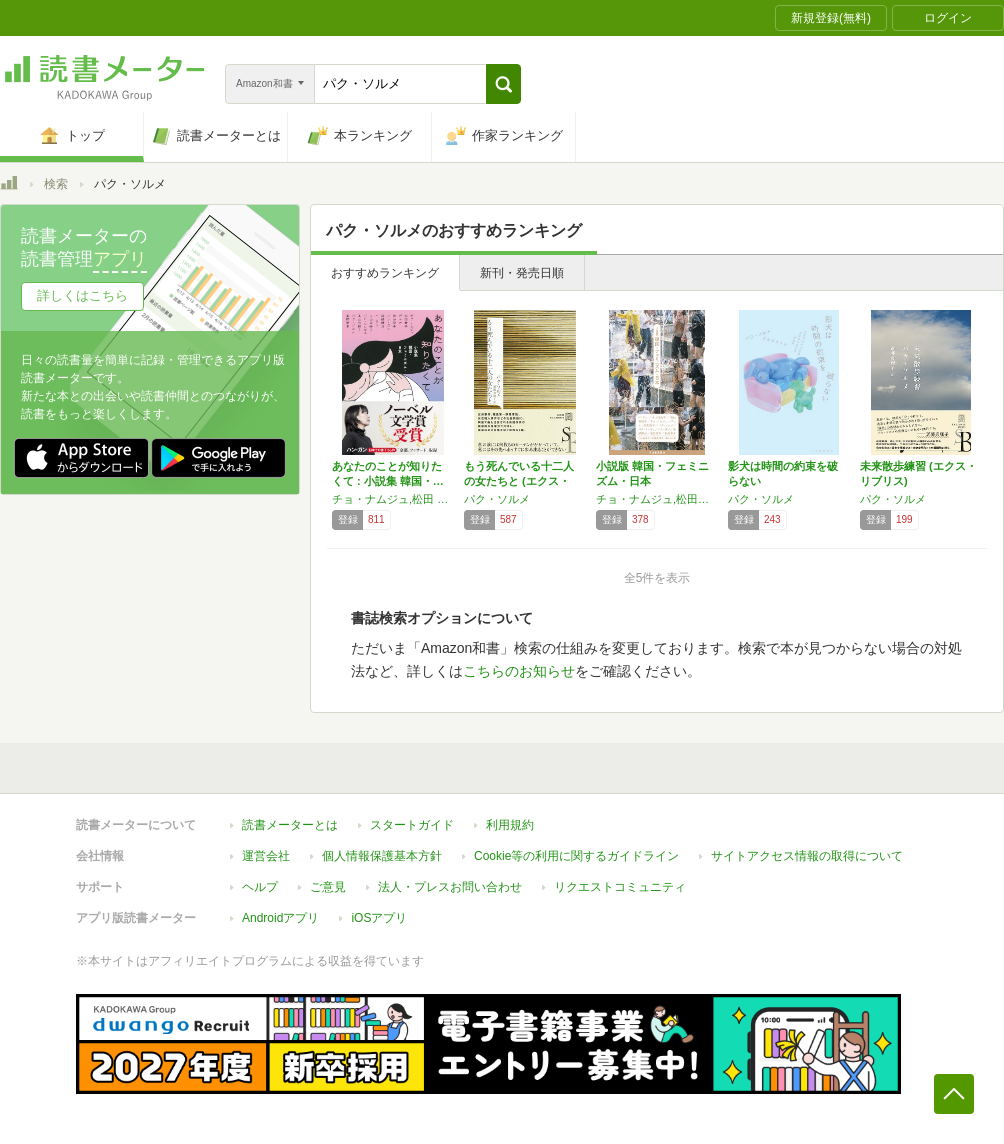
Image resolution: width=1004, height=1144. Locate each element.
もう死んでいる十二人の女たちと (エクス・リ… (519, 481)
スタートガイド (412, 825)
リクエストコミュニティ (620, 887)
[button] (503, 84)
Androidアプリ (280, 918)
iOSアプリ (379, 918)
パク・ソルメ (497, 499)
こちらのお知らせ (519, 671)
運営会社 (266, 856)
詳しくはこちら (82, 295)
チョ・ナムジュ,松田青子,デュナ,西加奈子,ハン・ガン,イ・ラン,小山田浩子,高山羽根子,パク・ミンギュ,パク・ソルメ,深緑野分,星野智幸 (657, 499)
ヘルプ (260, 887)
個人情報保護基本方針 (382, 856)
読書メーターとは (290, 825)
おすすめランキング (385, 273)
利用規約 (510, 825)
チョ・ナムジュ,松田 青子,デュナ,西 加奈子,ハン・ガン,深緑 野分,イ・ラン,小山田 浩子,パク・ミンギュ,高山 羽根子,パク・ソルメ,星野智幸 (393, 499)
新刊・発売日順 (522, 273)
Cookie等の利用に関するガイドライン (576, 856)
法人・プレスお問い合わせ (450, 887)
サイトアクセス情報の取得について (807, 856)
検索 (56, 184)
